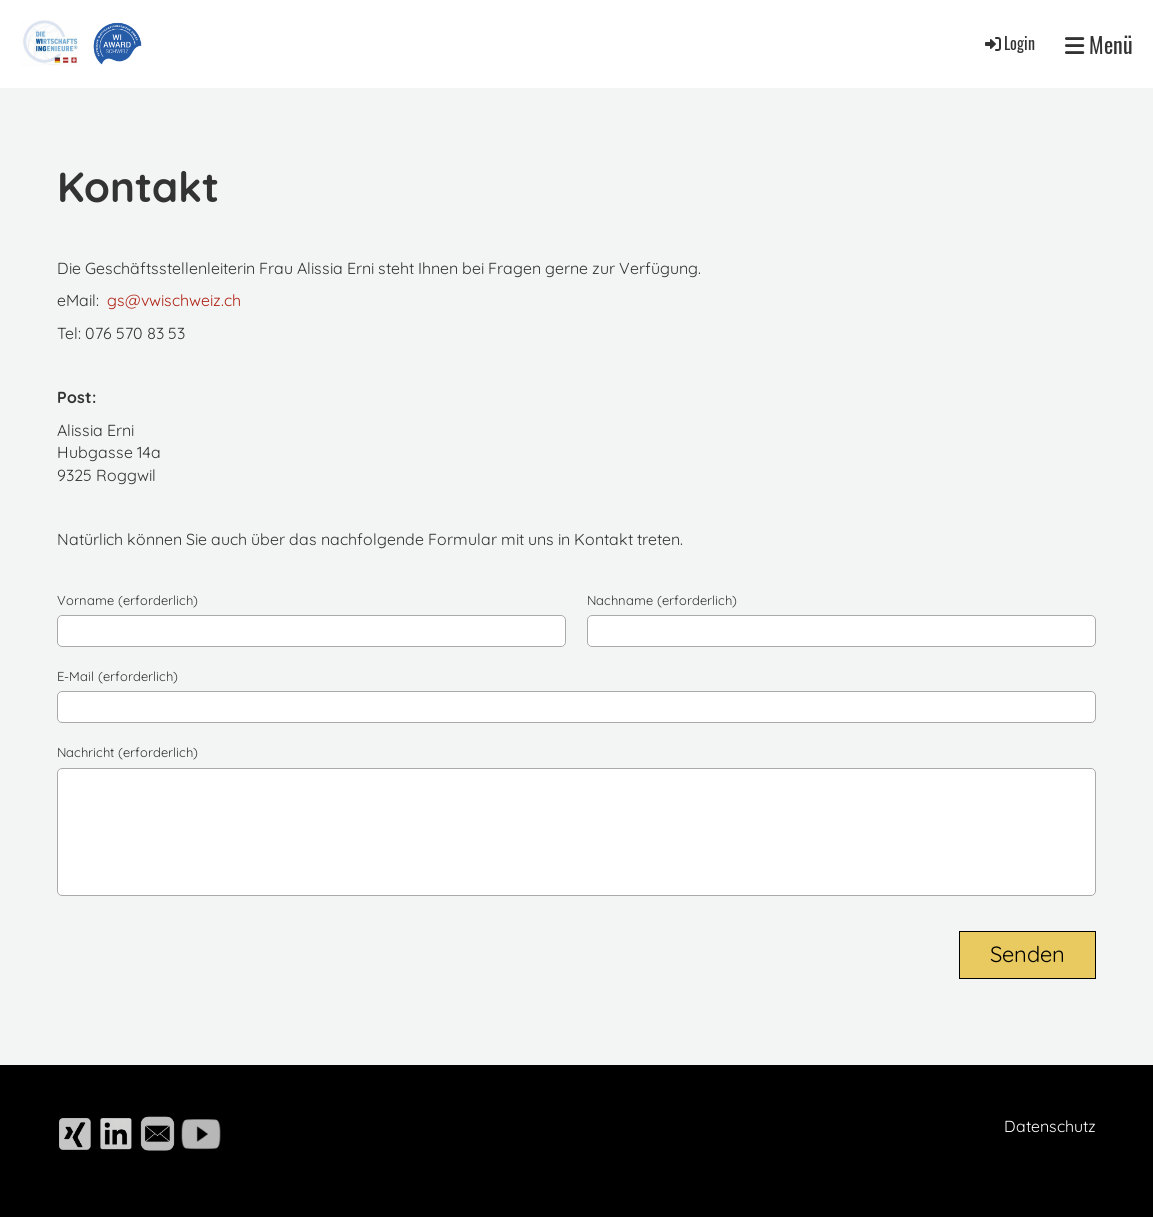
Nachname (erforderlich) (662, 600)
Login (1008, 43)
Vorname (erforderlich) (127, 600)
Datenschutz (1050, 1126)
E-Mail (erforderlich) (117, 676)
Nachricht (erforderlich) (127, 752)
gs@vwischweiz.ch (174, 300)
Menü (1099, 44)
